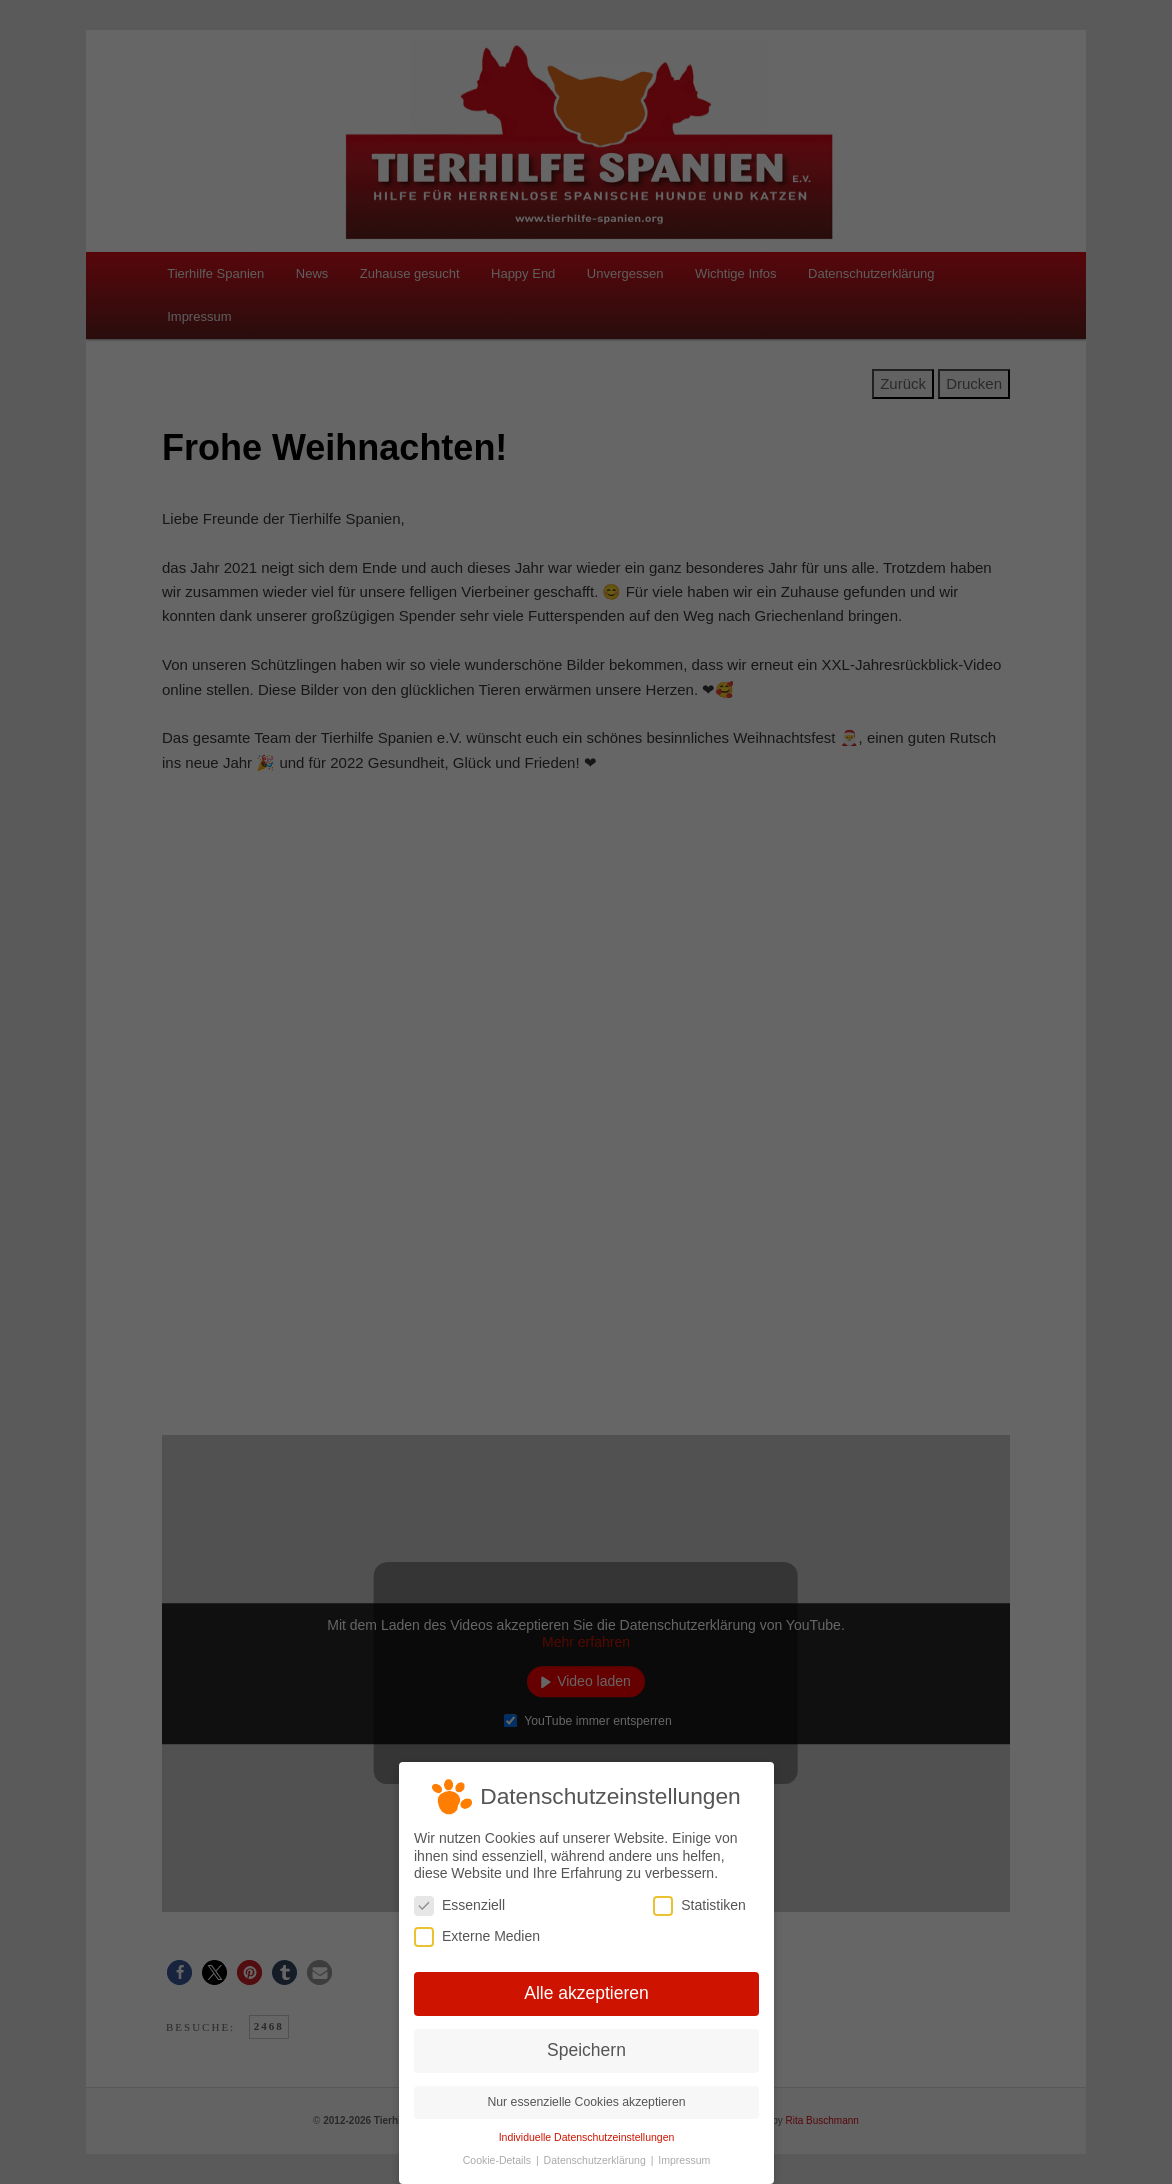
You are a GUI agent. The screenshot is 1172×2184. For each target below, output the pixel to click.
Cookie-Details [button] (499, 2157)
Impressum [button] (682, 2157)
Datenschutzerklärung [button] (595, 2157)
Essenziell (460, 1906)
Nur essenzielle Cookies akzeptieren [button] (586, 2100)
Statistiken (697, 1906)
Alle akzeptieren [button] (586, 1993)
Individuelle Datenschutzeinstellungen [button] (586, 2134)
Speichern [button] (585, 2049)
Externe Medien (478, 1937)
